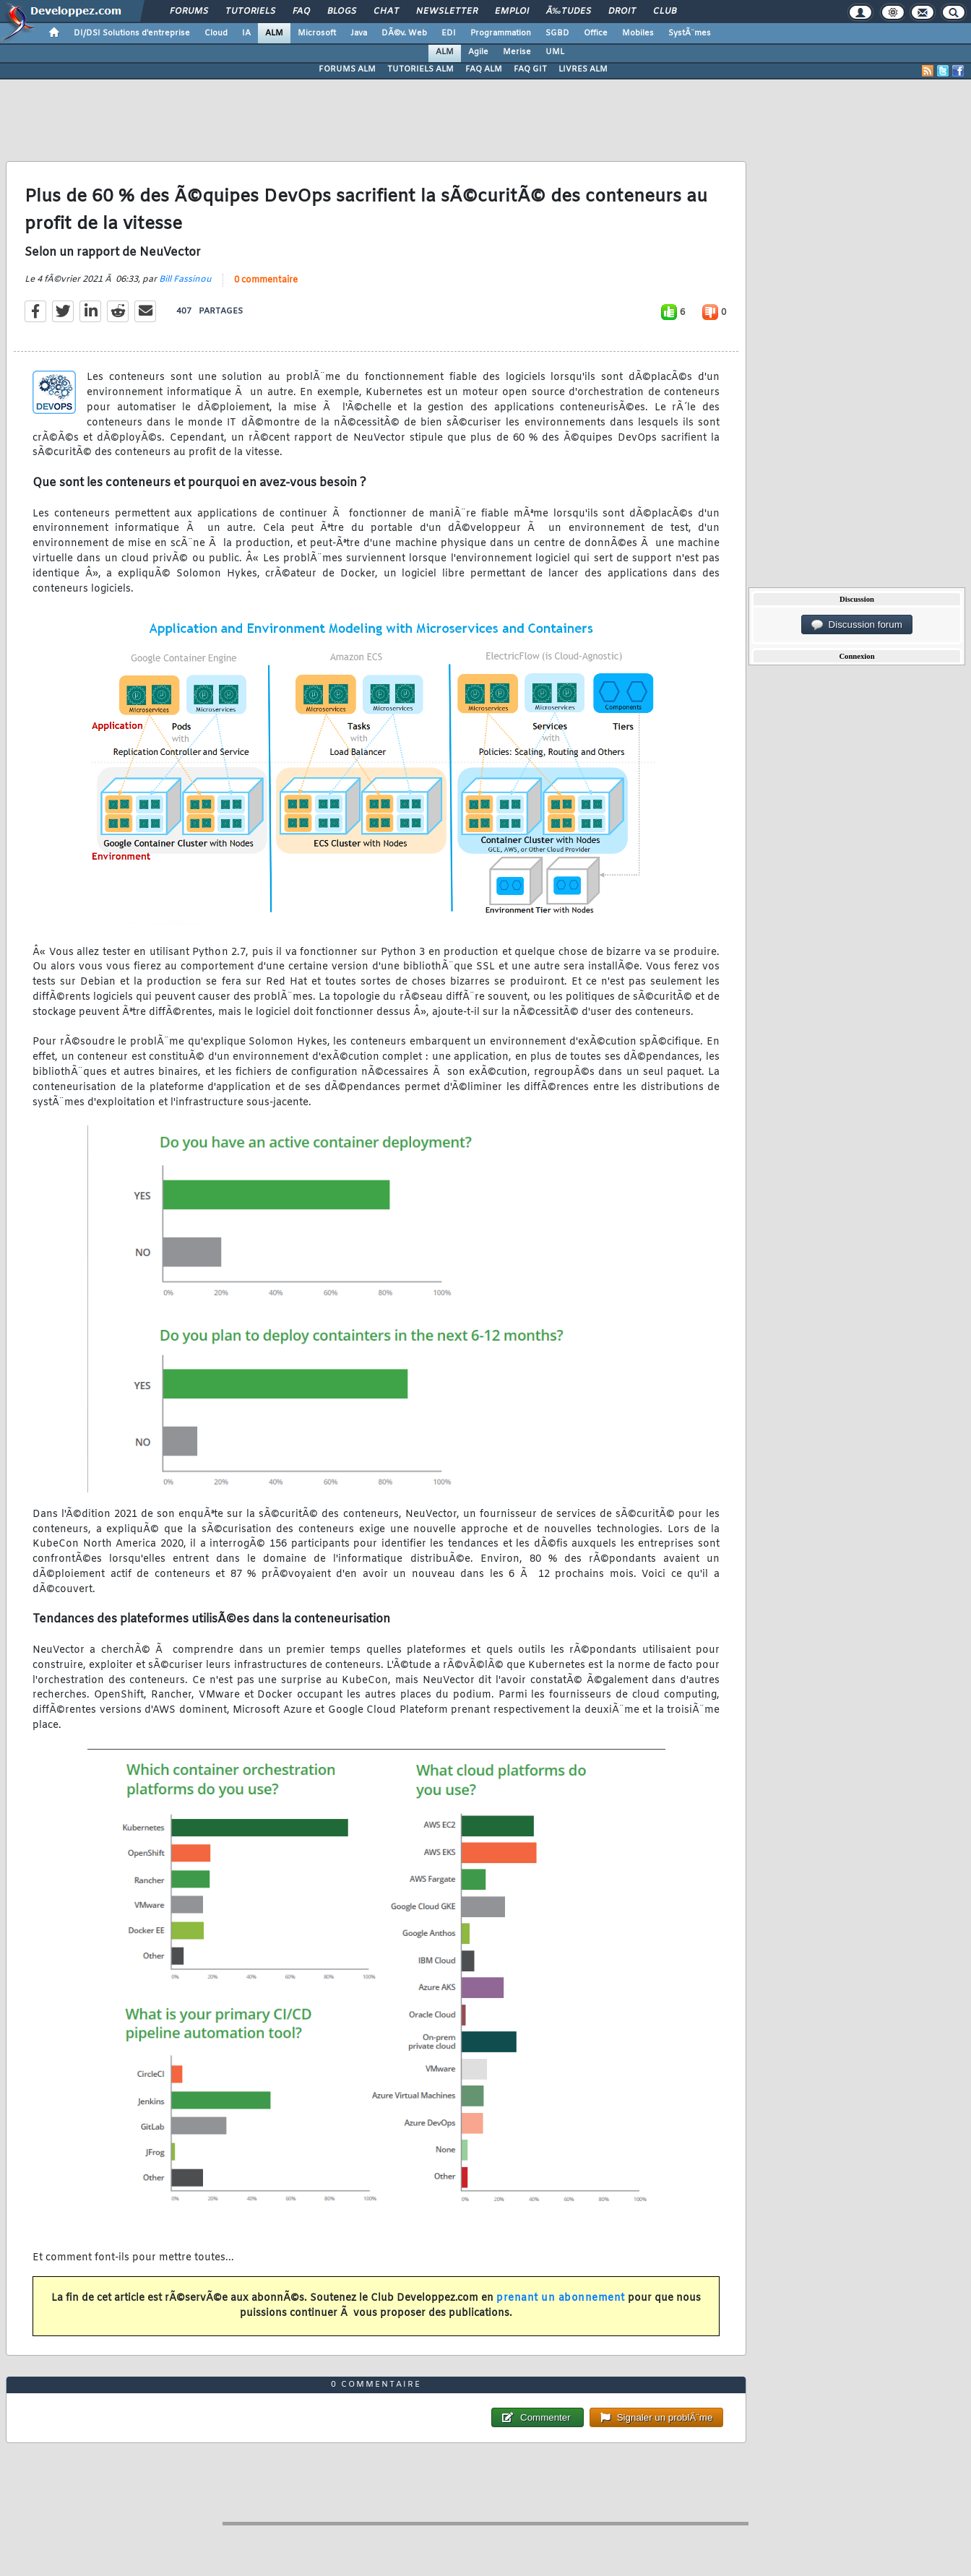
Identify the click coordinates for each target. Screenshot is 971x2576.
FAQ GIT (530, 69)
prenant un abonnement (560, 2298)
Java (358, 33)
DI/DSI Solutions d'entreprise (132, 33)
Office (596, 33)
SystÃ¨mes (689, 33)
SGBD (557, 33)
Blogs (342, 11)
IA (246, 33)
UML (554, 52)
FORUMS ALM (347, 69)
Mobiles (638, 33)
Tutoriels (250, 11)
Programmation (500, 33)
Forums (189, 11)
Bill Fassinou (185, 279)
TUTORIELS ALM (420, 69)
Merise (517, 52)
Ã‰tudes (568, 11)
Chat (386, 11)
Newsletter (447, 11)
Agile (478, 52)
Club (665, 11)
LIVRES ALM (583, 69)
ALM (274, 33)
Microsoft (317, 33)
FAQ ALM (483, 69)
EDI (448, 33)
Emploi (511, 11)
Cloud (216, 33)
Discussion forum (856, 625)
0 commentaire (266, 280)
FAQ (301, 11)
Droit (622, 11)
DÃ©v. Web (404, 33)
